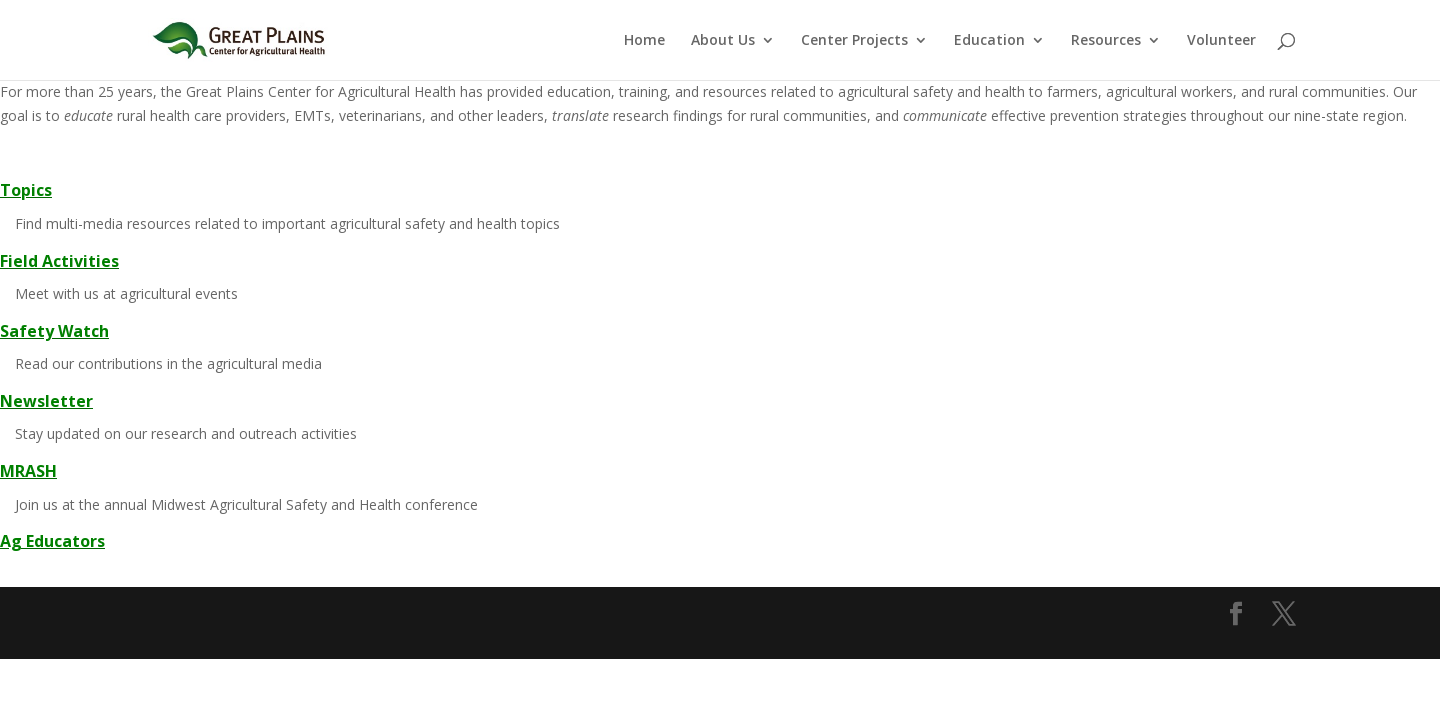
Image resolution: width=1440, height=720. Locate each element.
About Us (723, 41)
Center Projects (854, 41)
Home (644, 41)
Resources (1106, 41)
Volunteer (1221, 41)
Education (989, 41)
